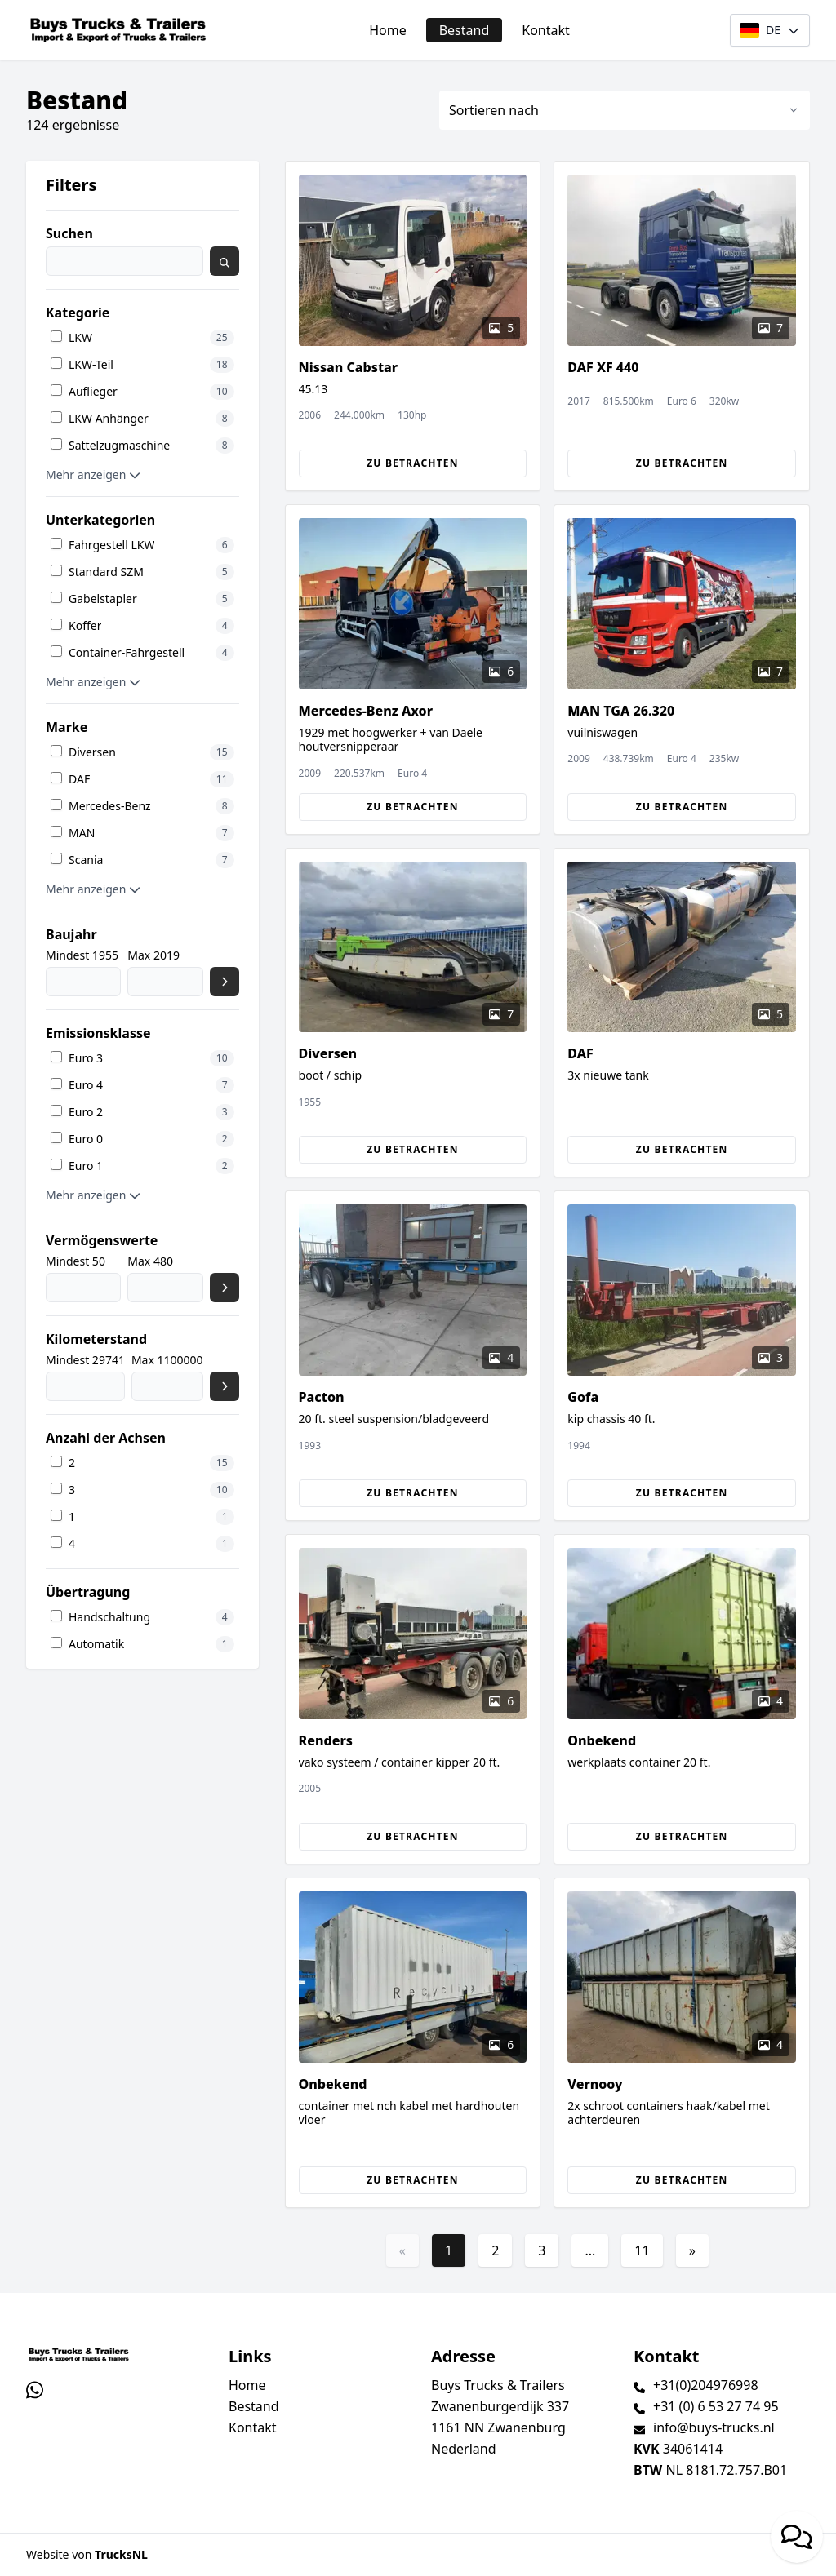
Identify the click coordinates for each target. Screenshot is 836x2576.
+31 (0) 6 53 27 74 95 (716, 2406)
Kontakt (546, 30)
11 (641, 2250)
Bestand (464, 30)
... (590, 2250)
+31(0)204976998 (705, 2385)
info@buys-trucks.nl (714, 2427)
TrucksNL (121, 2554)
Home (388, 30)
